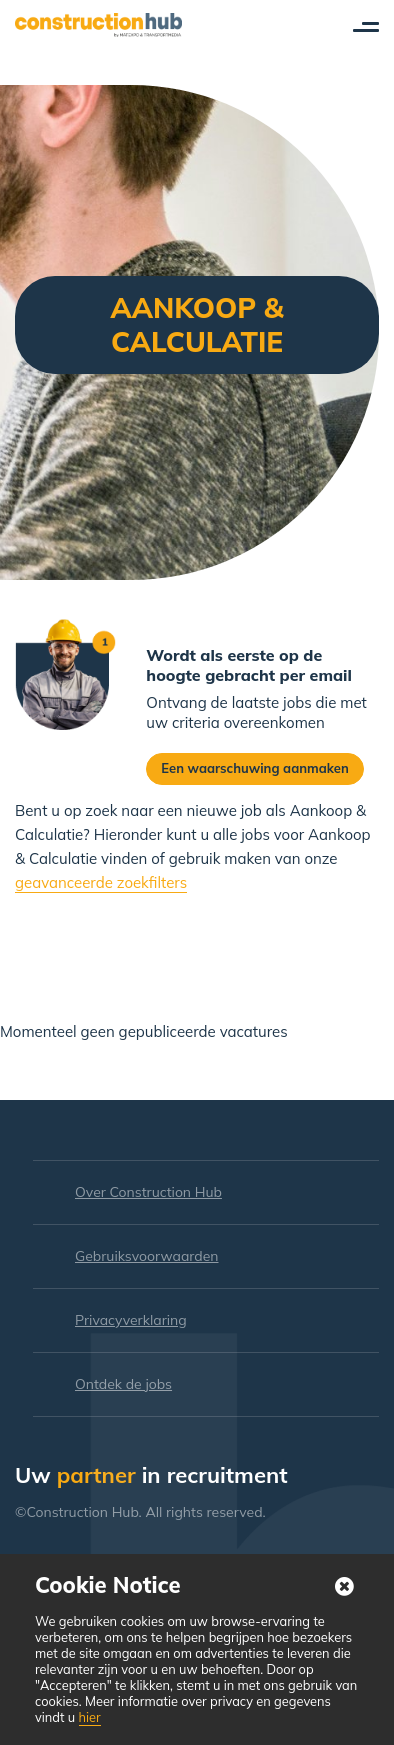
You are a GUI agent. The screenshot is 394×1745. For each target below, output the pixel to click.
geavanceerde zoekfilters (101, 882)
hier (90, 1717)
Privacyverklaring (131, 1320)
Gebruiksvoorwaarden (147, 1256)
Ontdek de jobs (123, 1384)
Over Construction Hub (148, 1192)
